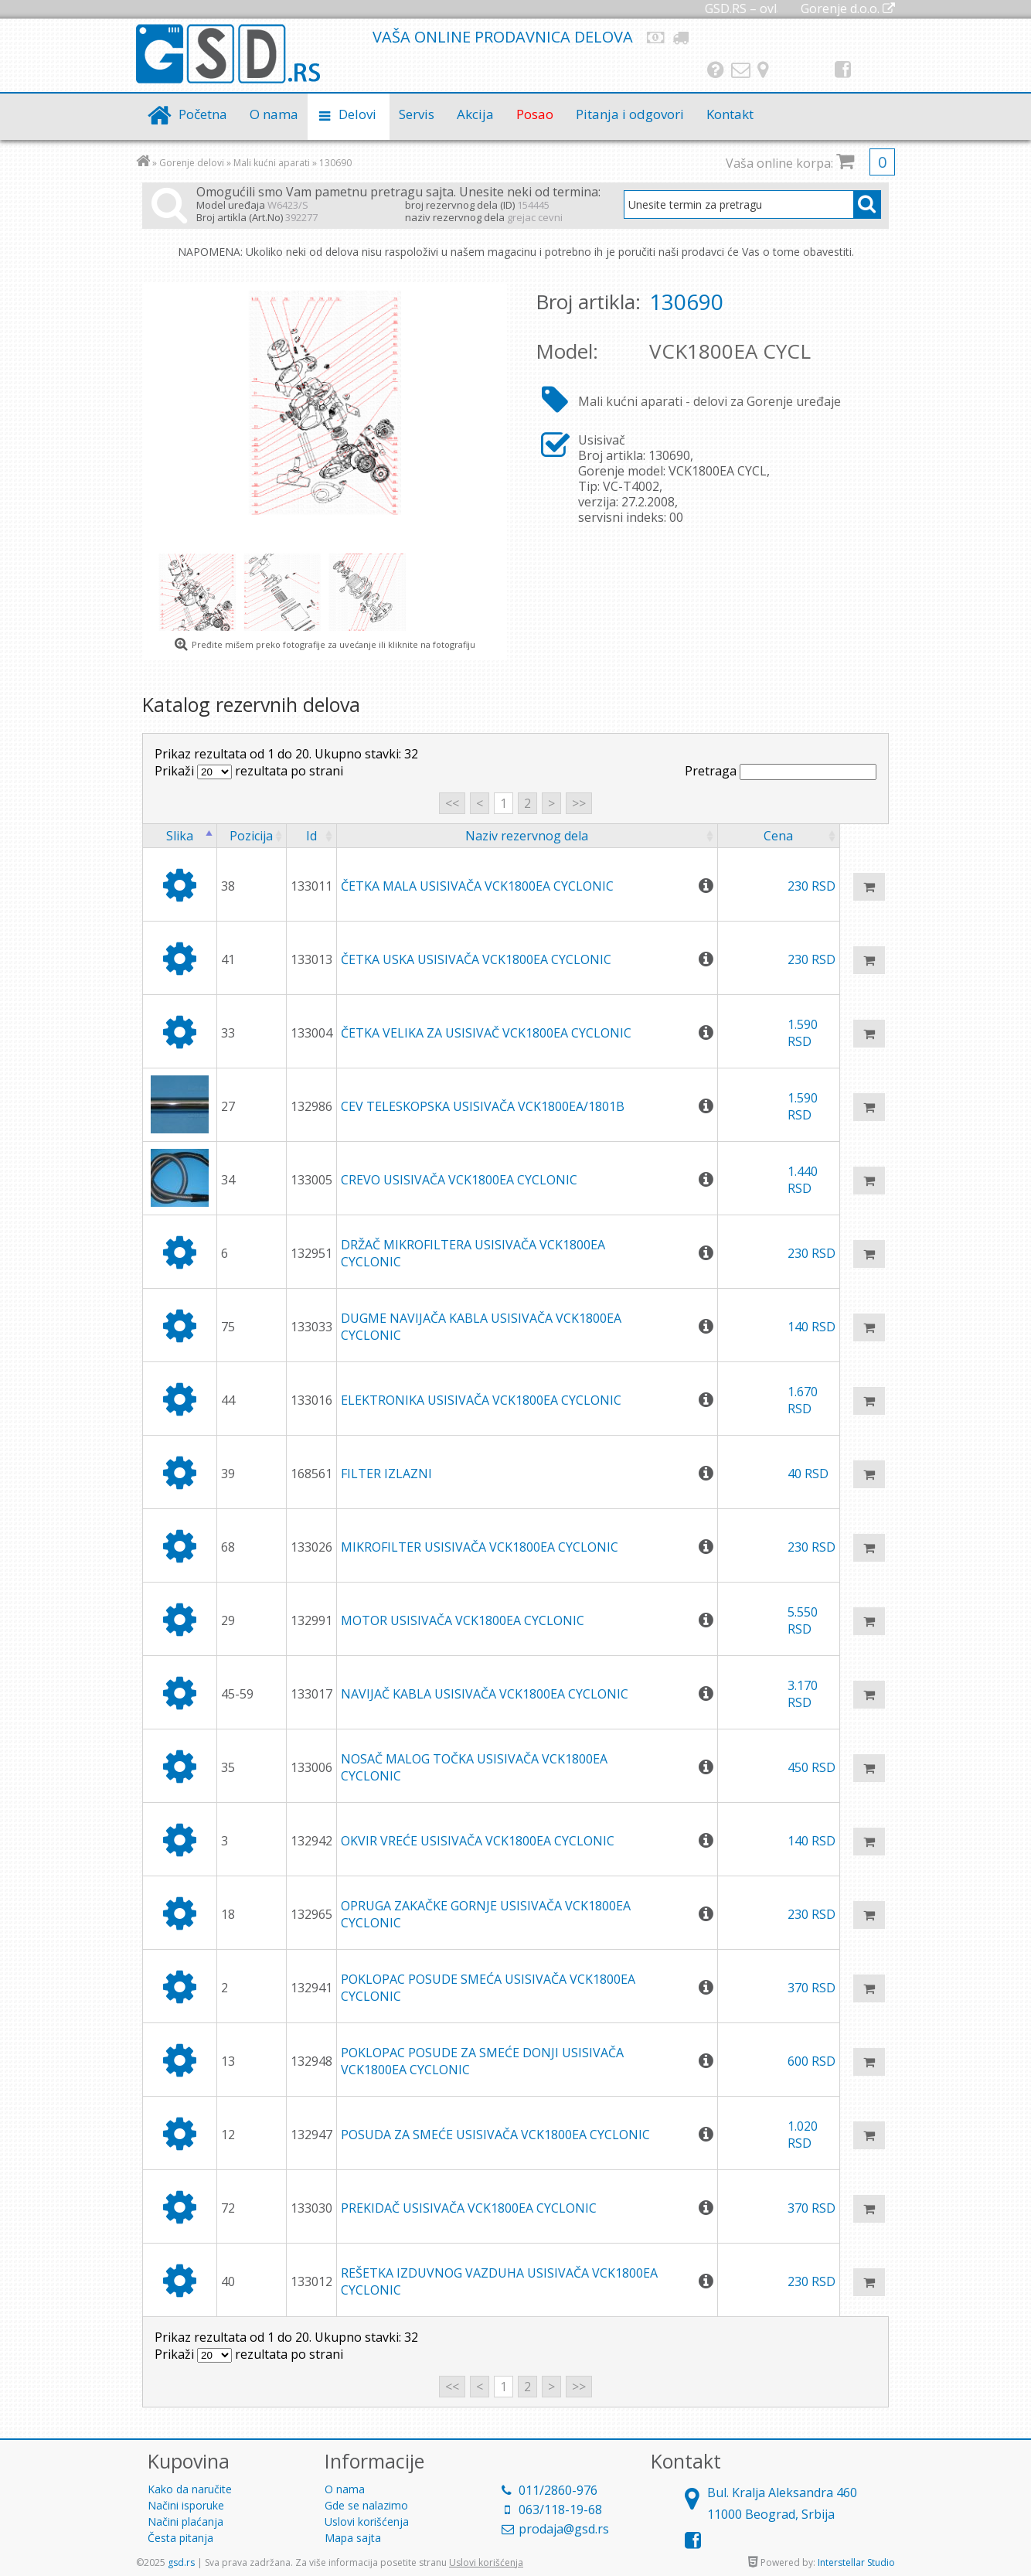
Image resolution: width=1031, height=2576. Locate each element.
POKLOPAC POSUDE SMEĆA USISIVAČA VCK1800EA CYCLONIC (488, 1988)
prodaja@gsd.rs (564, 2528)
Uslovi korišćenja (367, 2521)
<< (452, 803)
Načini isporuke (186, 2505)
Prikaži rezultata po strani (249, 770)
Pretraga (780, 770)
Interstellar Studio (856, 2562)
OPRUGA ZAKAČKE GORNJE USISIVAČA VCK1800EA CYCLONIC (486, 1914)
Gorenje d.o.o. (848, 8)
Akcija (475, 114)
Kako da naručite (190, 2489)
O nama (274, 114)
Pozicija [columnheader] (251, 835)
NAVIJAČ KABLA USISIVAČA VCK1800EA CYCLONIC (484, 1693)
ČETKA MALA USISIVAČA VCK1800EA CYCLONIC (477, 885)
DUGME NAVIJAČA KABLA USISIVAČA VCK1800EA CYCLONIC (481, 1327)
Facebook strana (843, 69)
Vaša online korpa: (810, 163)
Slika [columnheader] (179, 835)
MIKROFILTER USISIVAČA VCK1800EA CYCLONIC (479, 1546)
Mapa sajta (353, 2537)
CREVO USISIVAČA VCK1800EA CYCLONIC (459, 1179)
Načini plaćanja (656, 37)
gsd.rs (181, 2562)
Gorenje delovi (191, 162)
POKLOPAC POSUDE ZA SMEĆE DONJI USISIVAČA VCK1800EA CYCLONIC (482, 2061)
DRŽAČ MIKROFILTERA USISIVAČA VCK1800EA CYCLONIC (473, 1253)
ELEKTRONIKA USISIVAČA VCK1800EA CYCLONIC (481, 1400)
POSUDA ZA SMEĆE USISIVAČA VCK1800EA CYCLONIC (495, 2134)
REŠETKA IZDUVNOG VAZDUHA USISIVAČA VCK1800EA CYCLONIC (499, 2281)
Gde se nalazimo (763, 69)
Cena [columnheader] (778, 835)
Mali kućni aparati (271, 162)
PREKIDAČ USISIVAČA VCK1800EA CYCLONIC (469, 2208)
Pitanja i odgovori (715, 69)
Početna (203, 114)
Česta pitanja (180, 2537)
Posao (534, 114)
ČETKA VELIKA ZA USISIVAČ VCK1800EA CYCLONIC (486, 1032)
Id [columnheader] (311, 835)
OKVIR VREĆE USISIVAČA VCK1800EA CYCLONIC (477, 1840)
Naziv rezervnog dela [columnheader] (526, 835)
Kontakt (740, 69)
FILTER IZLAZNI (386, 1473)
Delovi (357, 114)
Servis (416, 114)
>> (579, 803)
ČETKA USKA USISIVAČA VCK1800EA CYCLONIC (476, 959)
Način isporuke (681, 37)
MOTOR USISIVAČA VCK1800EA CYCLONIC (462, 1620)
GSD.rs (228, 55)
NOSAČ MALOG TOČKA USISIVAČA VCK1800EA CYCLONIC (474, 1767)
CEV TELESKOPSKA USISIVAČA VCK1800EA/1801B (482, 1106)
